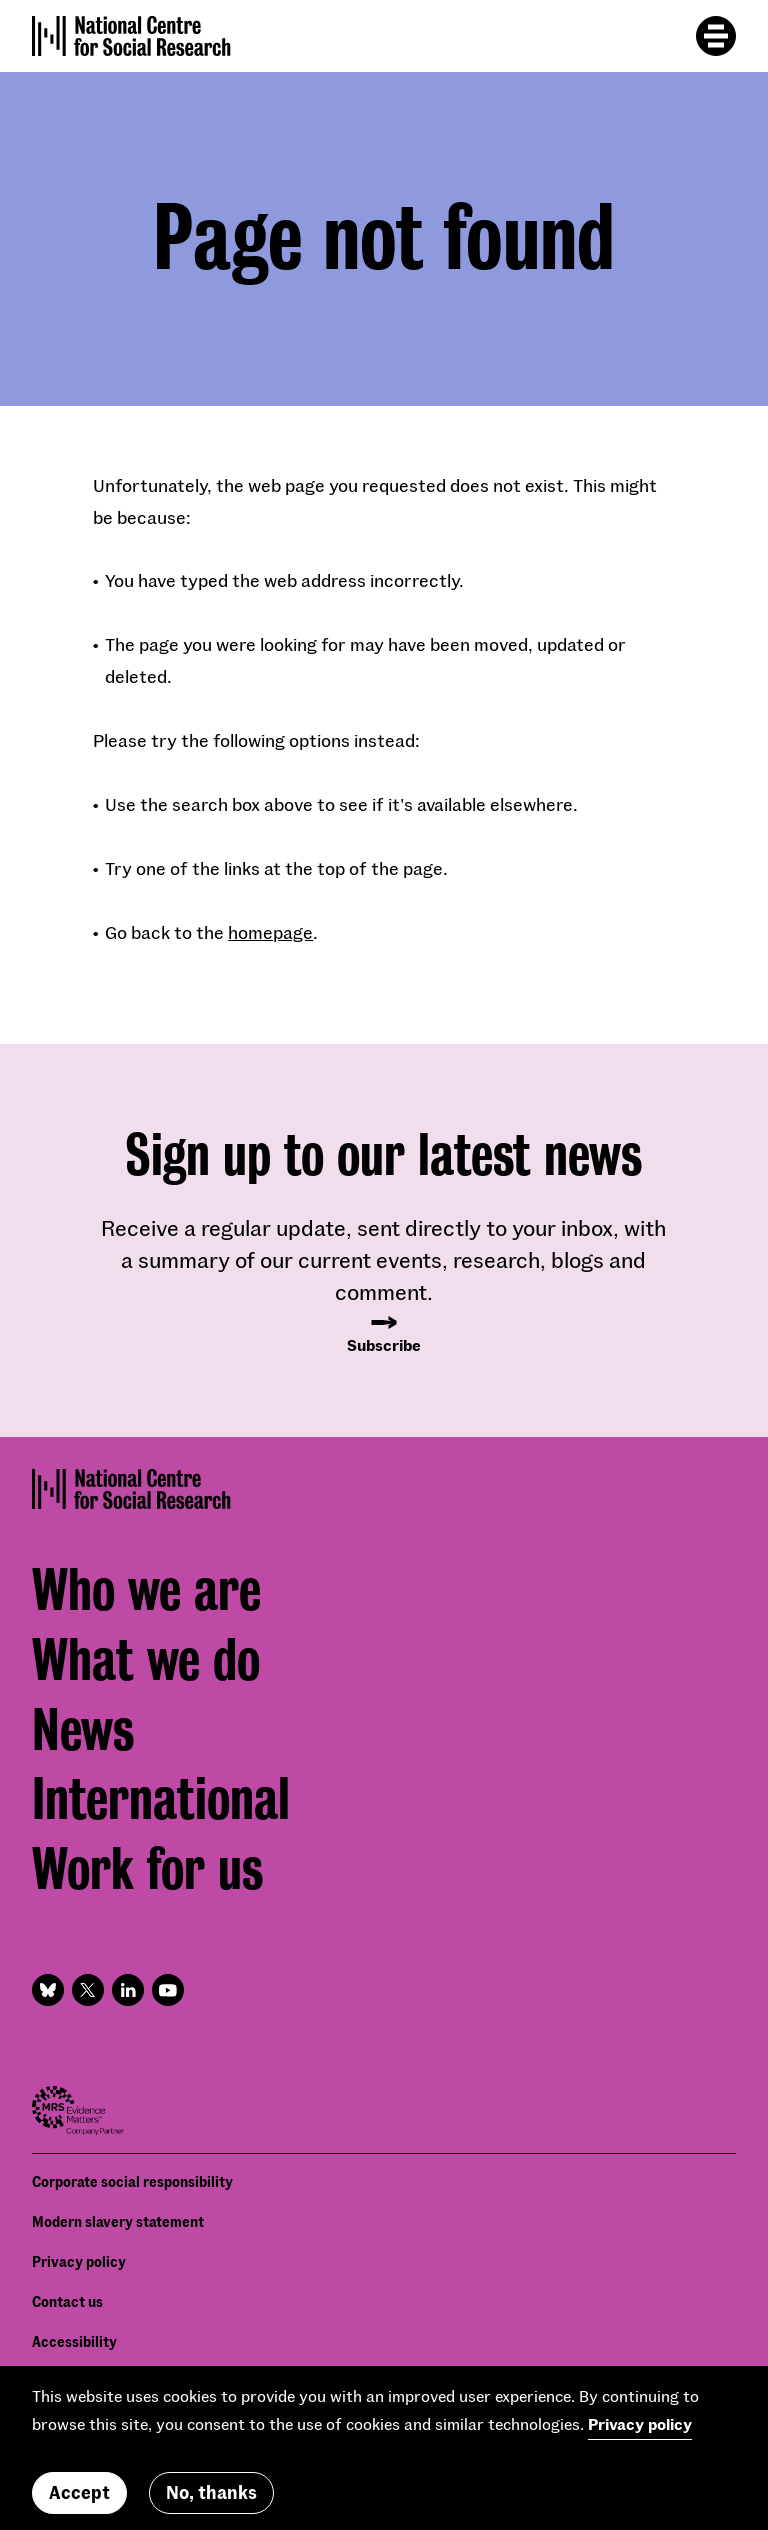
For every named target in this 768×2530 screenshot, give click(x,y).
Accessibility (74, 2341)
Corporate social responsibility (132, 2181)
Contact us (67, 2301)
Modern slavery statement (118, 2221)
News (83, 1730)
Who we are (146, 1590)
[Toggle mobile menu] (716, 36)
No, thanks (211, 2492)
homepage (270, 932)
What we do (146, 1660)
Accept (79, 2492)
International (161, 1799)
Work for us (147, 1869)
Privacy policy (79, 2261)
